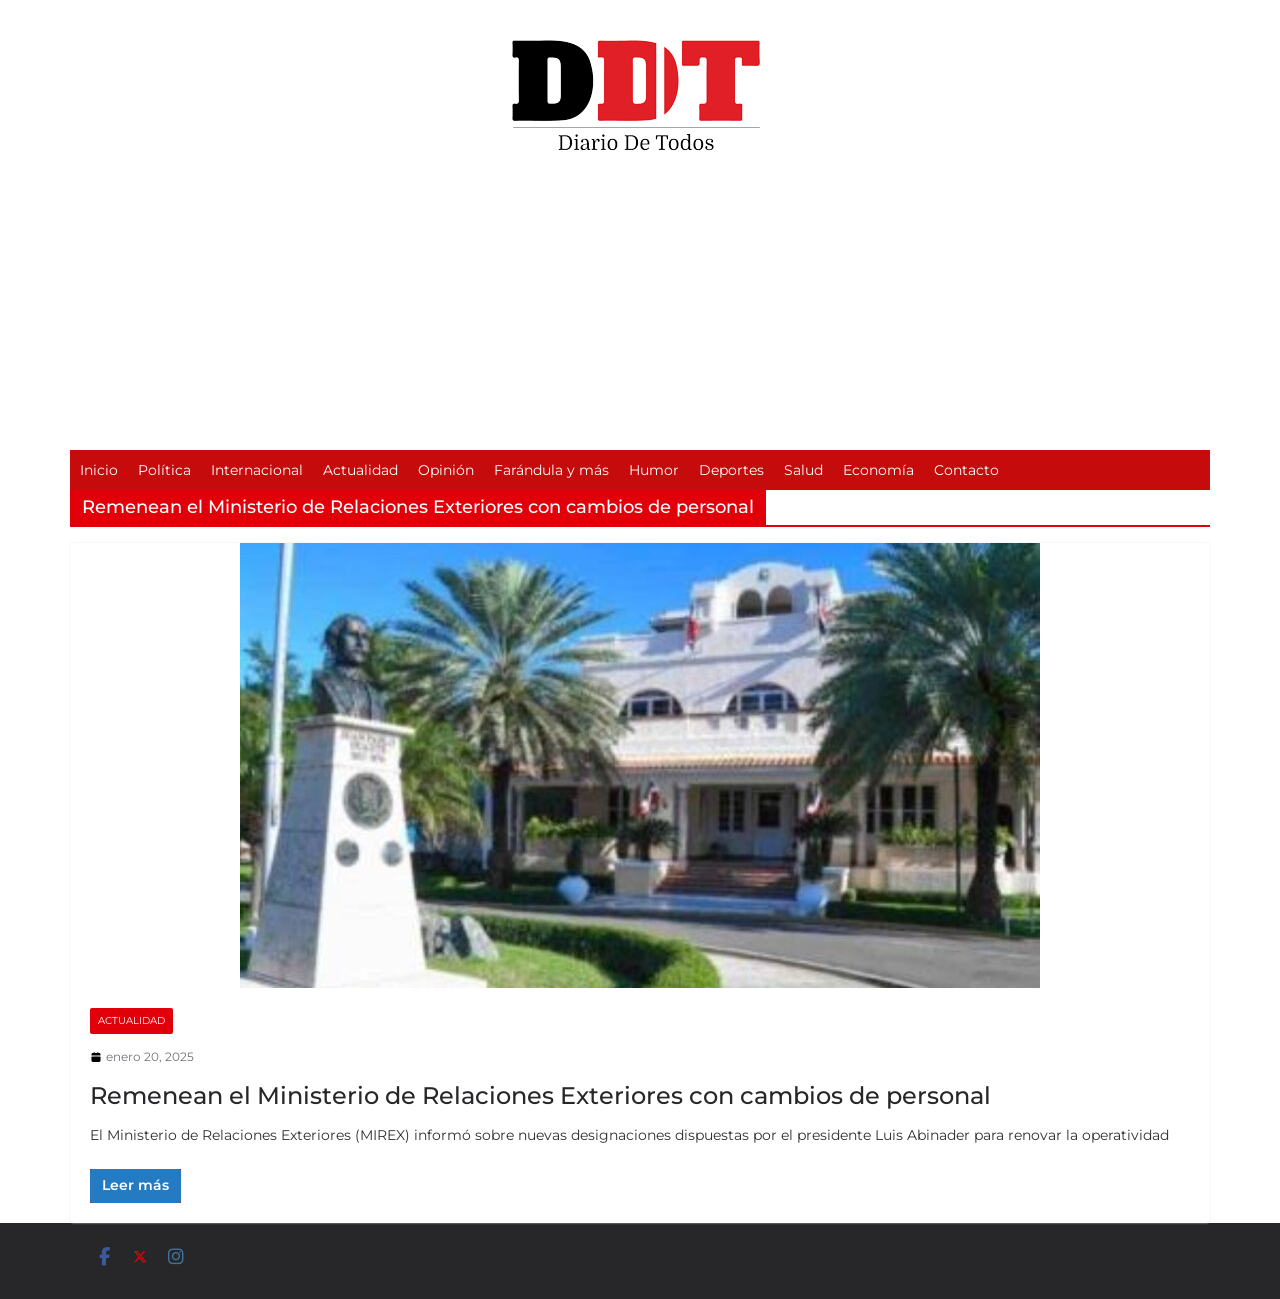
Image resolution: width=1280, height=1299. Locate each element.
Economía (878, 470)
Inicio (99, 470)
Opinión (446, 470)
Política (164, 470)
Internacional (257, 470)
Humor (654, 470)
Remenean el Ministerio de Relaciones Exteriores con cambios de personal (540, 1095)
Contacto (966, 470)
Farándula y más (551, 470)
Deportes (731, 470)
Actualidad (360, 470)
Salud (803, 470)
